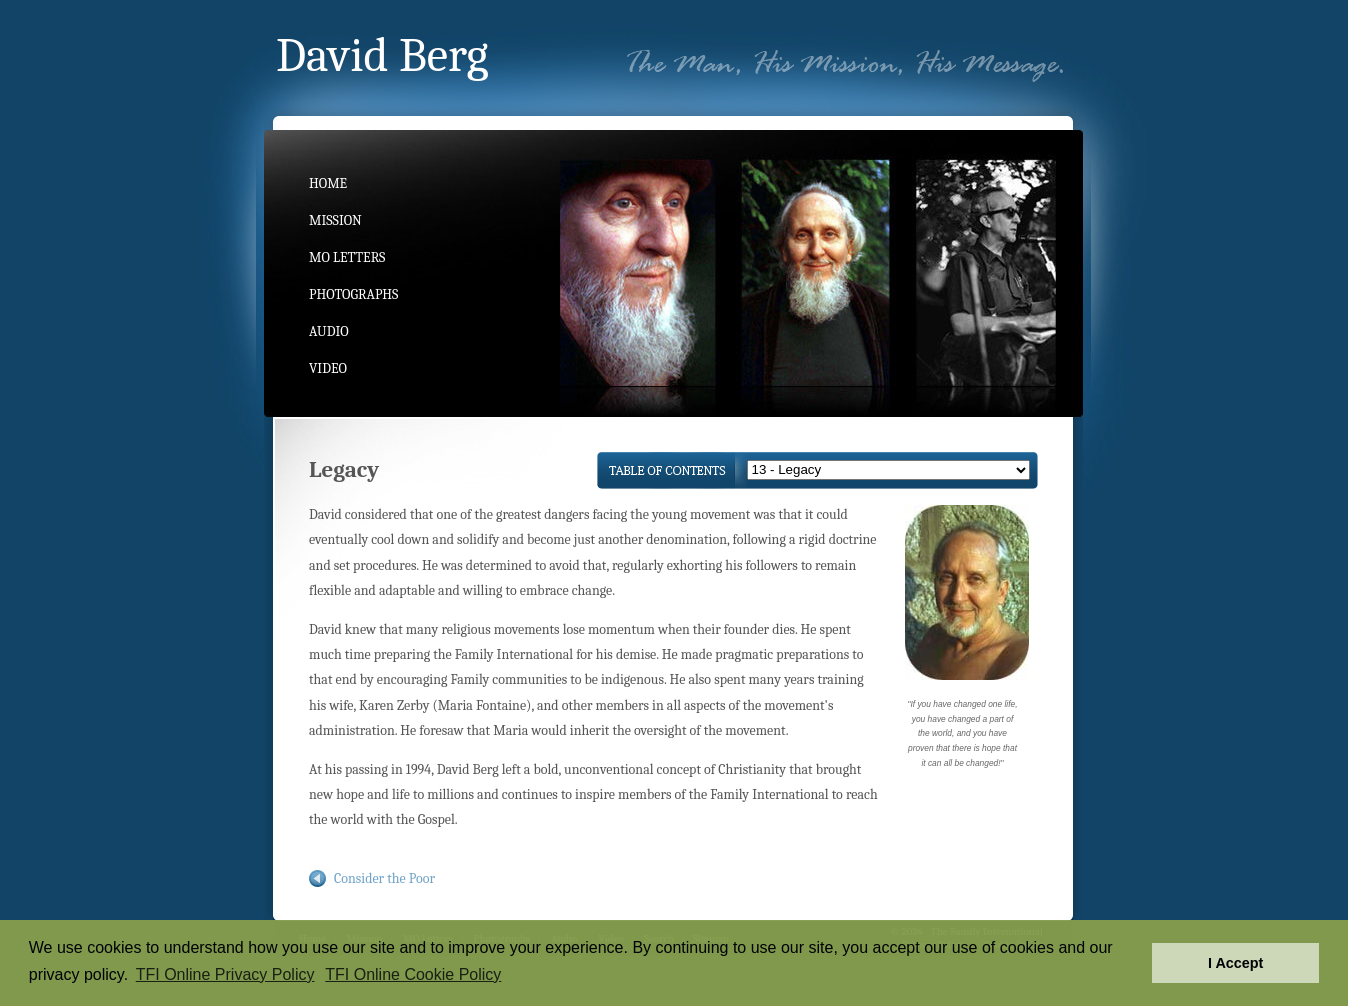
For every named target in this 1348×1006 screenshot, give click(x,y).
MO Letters (347, 257)
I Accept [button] (1235, 963)
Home (328, 183)
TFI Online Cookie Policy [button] (413, 974)
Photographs (353, 294)
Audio (329, 331)
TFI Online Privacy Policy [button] (225, 974)
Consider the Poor (384, 878)
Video (328, 368)
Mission (335, 220)
